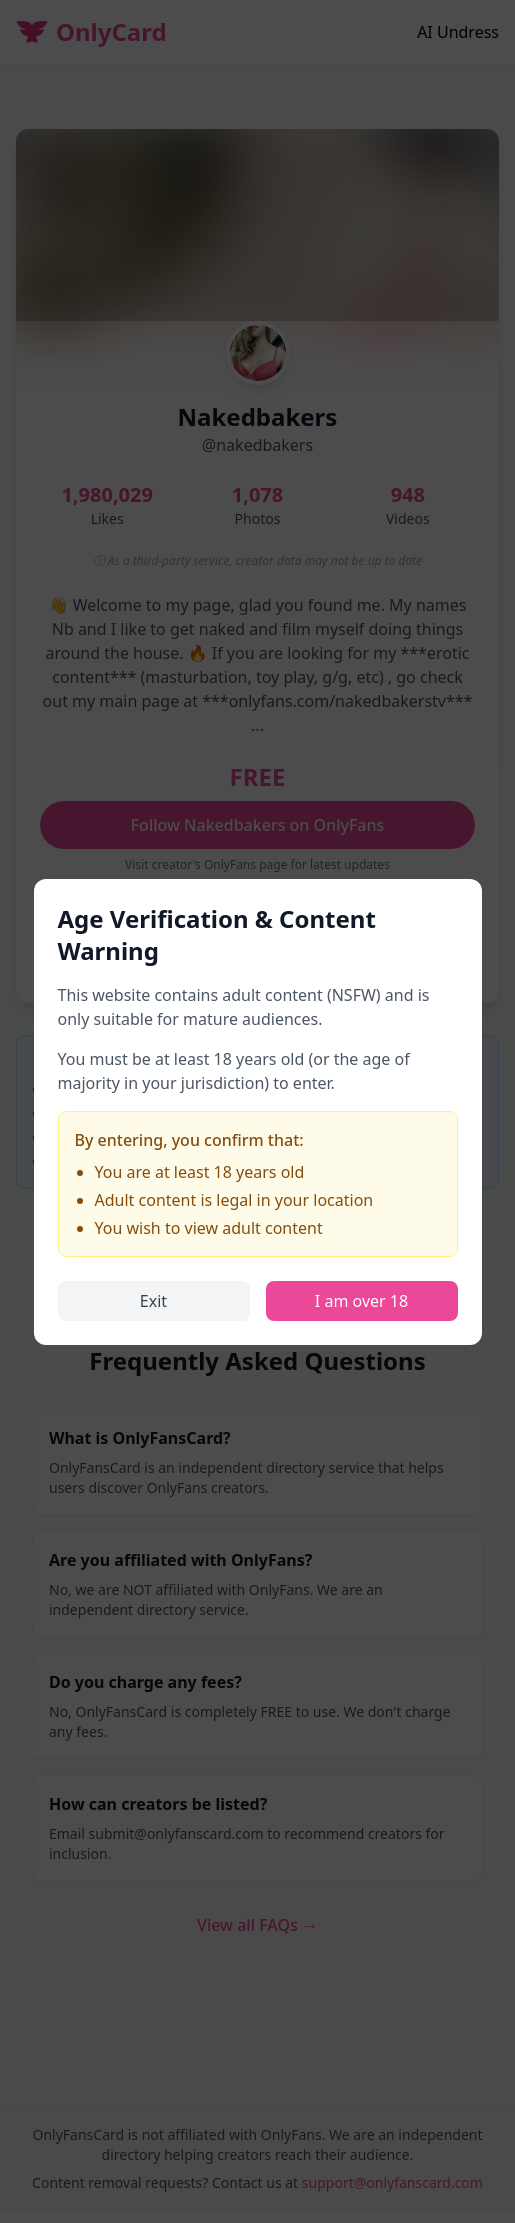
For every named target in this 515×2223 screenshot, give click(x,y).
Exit (153, 1301)
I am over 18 (361, 1301)
